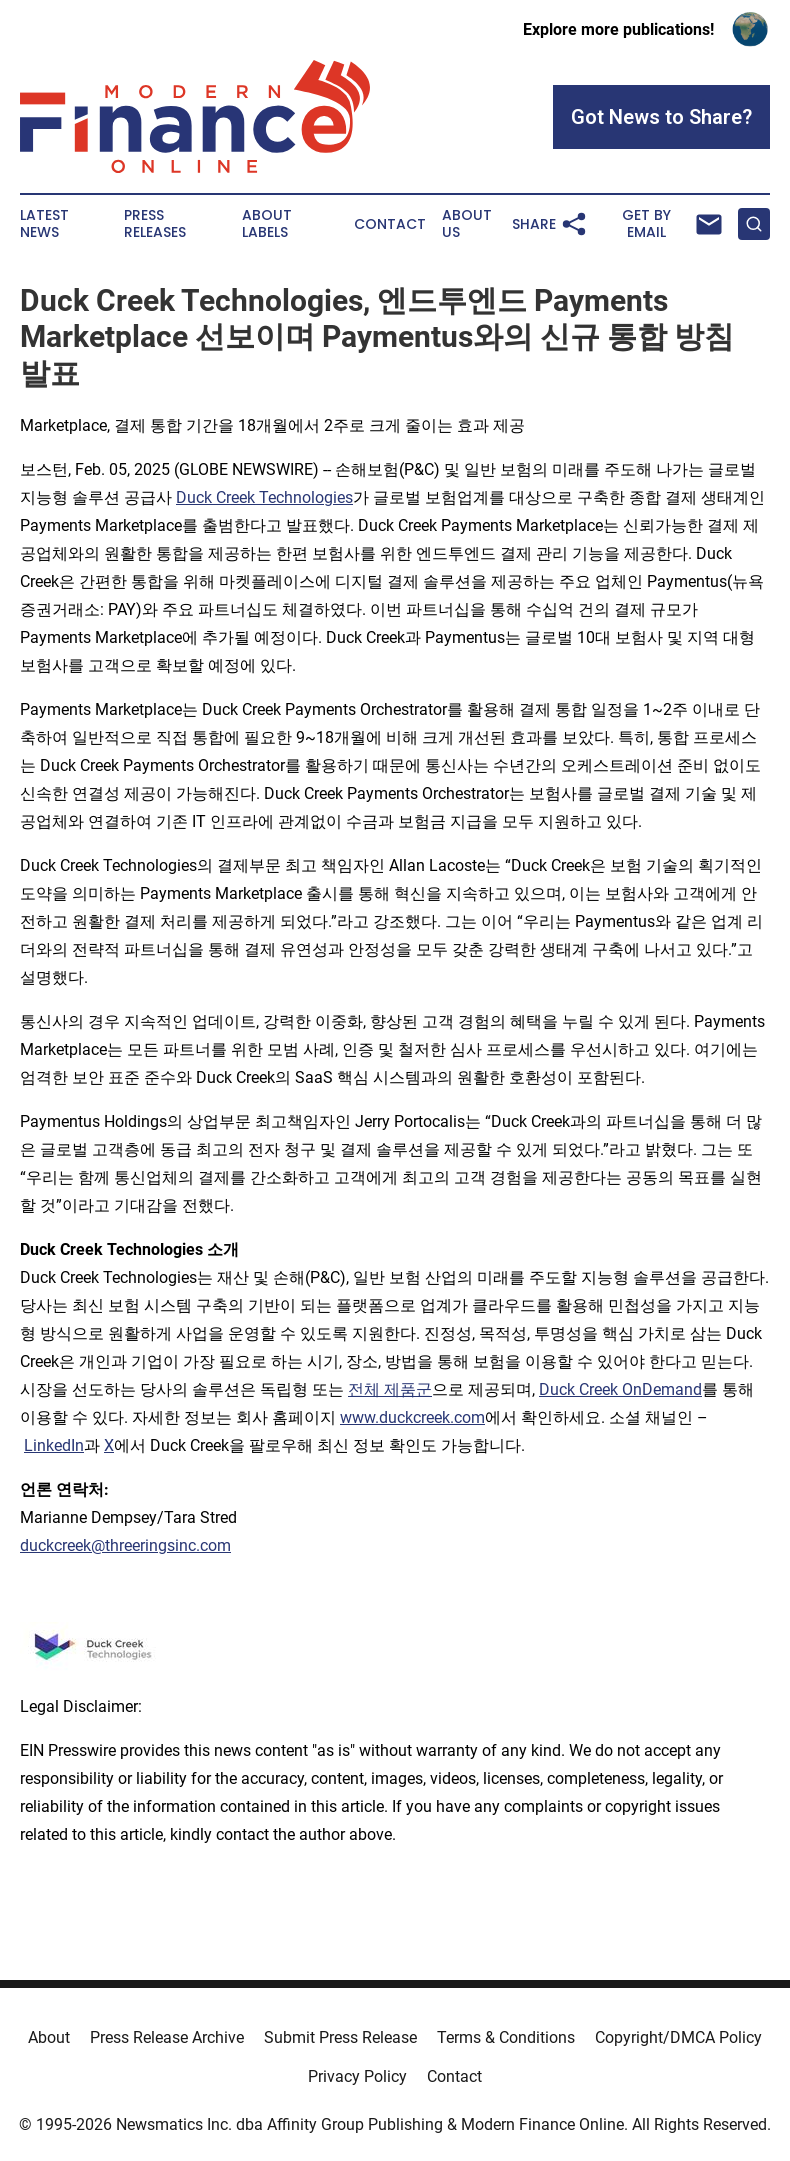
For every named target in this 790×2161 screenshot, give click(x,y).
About (49, 2037)
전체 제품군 (390, 1389)
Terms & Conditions (506, 2037)
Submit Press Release (340, 2037)
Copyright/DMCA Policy (678, 2037)
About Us (467, 224)
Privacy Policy (357, 2076)
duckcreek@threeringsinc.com (125, 1545)
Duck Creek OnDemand (620, 1389)
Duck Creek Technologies (264, 497)
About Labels (267, 224)
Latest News (44, 224)
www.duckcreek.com (412, 1417)
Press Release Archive (167, 2037)
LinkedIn (54, 1445)
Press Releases (155, 224)
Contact (390, 224)
